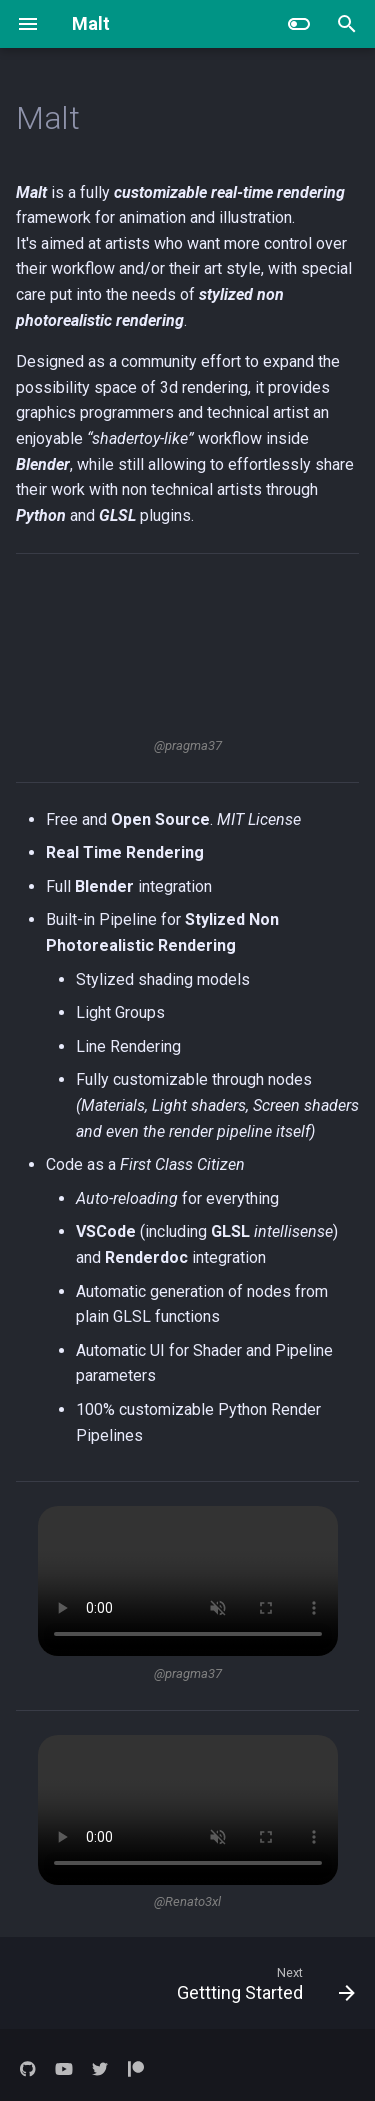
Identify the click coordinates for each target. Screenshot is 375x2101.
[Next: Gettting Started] (263, 1983)
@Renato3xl (187, 1901)
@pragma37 (188, 745)
